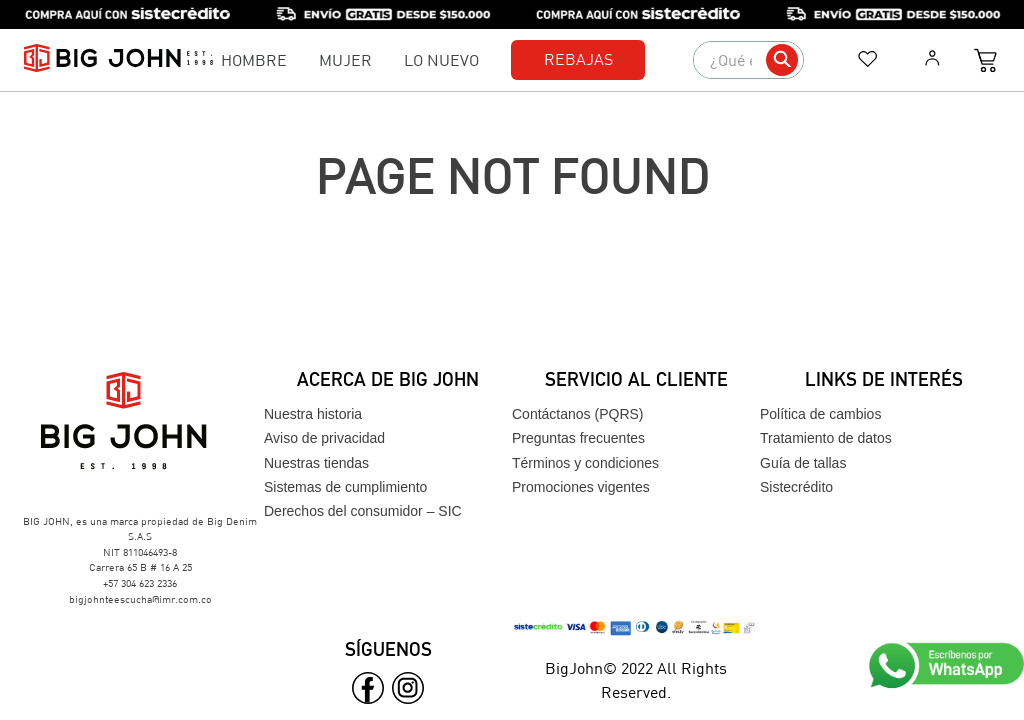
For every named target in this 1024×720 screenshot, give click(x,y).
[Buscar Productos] (782, 60)
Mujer (345, 59)
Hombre (254, 59)
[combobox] (748, 60)
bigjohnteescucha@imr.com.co (140, 599)
